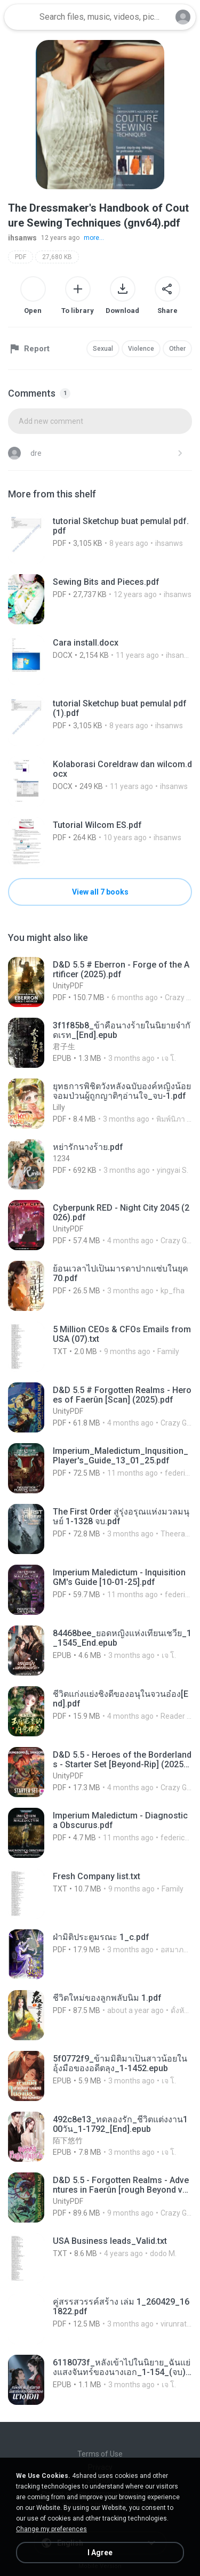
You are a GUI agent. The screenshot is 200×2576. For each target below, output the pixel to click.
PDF (20, 257)
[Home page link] (20, 17)
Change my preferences (51, 2529)
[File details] (100, 538)
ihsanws (22, 238)
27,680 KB (57, 257)
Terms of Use (100, 2454)
